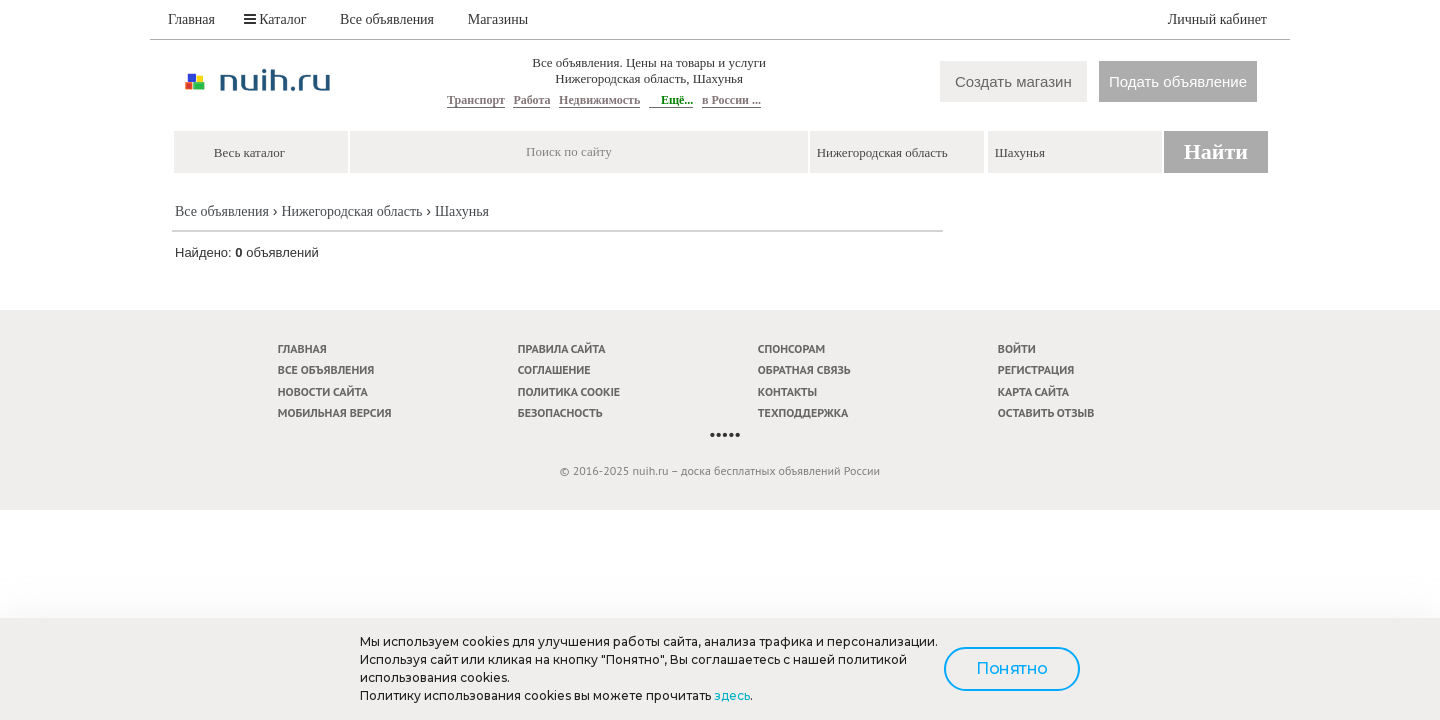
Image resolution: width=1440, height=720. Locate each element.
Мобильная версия (335, 412)
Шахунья (462, 211)
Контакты (787, 391)
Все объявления (387, 19)
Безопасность (560, 412)
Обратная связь (804, 369)
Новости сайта (323, 391)
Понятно (1012, 668)
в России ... (731, 100)
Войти (1017, 348)
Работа (531, 100)
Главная (191, 19)
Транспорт (476, 100)
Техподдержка (803, 412)
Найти (1216, 151)
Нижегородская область (351, 211)
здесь (732, 695)
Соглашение (554, 369)
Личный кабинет (1217, 19)
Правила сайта (562, 348)
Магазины (498, 19)
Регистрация (1036, 369)
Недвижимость (599, 100)
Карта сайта (1033, 391)
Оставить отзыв (1046, 412)
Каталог (275, 19)
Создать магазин (1013, 81)
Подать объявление (1178, 81)
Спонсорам (791, 348)
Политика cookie (569, 391)
